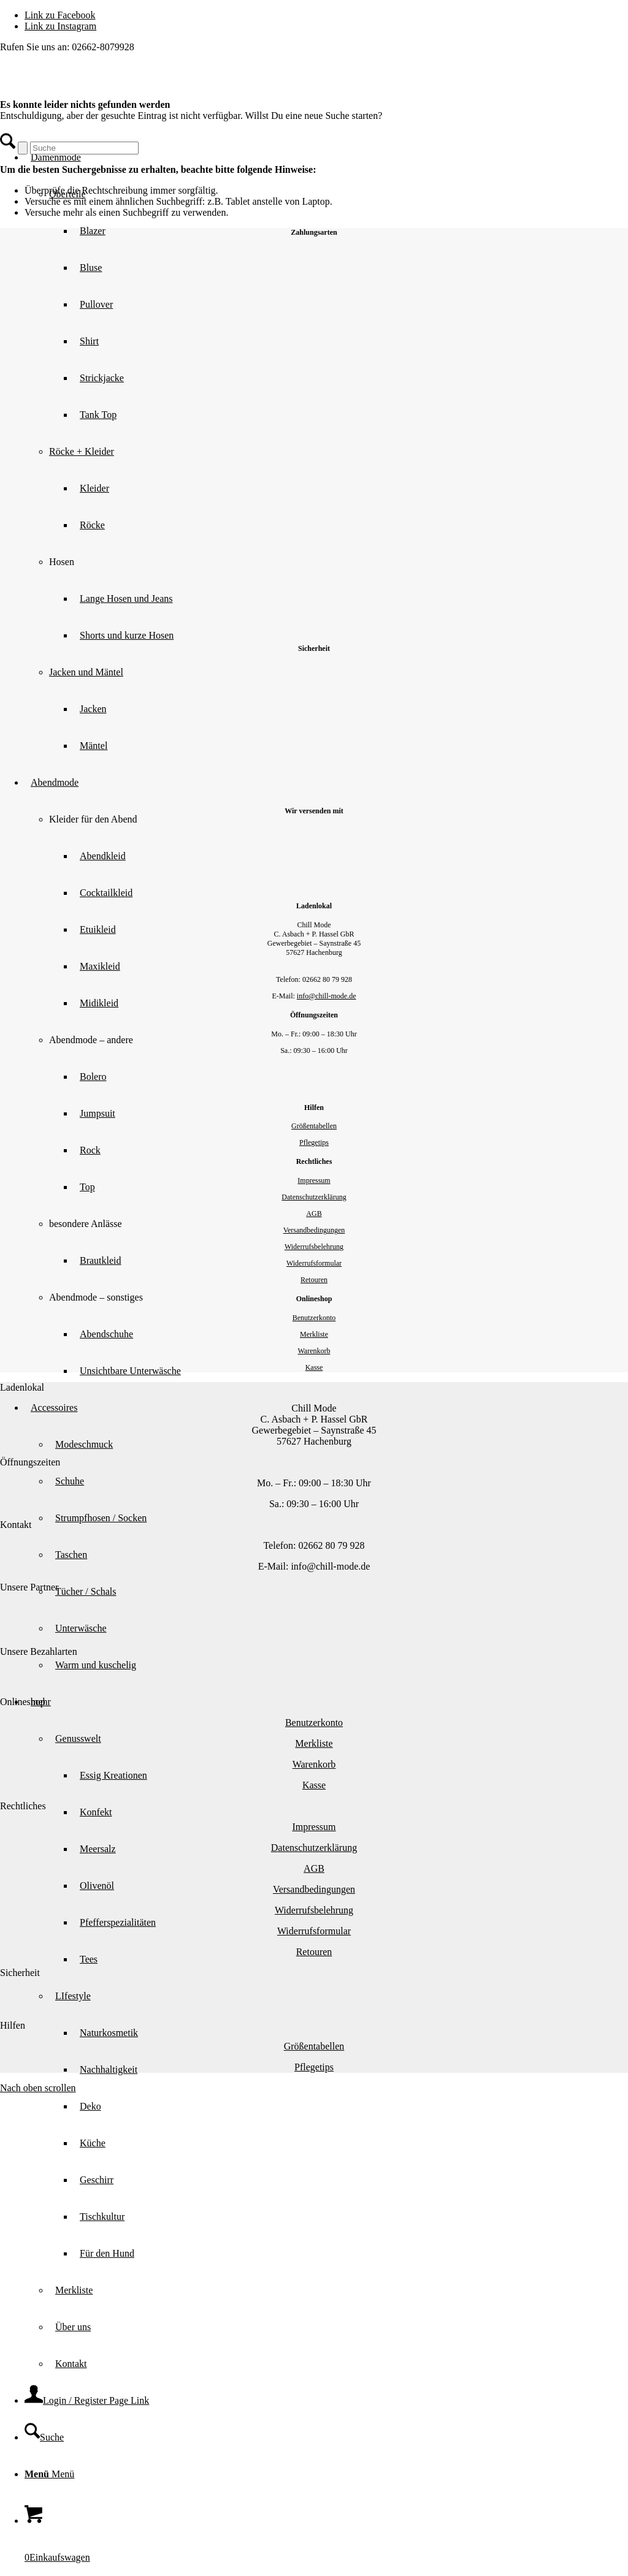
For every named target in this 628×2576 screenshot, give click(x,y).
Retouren (314, 1279)
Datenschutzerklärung (313, 1197)
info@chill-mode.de (326, 996)
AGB (313, 1213)
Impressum (313, 1180)
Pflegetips (314, 1142)
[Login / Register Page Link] (87, 2400)
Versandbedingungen (314, 1230)
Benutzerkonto (314, 1317)
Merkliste (314, 1334)
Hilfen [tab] (12, 2025)
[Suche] (44, 2437)
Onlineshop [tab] (22, 1701)
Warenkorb (313, 1351)
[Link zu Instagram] (60, 26)
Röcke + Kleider (81, 451)
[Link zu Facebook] (60, 15)
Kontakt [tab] (16, 1524)
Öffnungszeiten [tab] (30, 1462)
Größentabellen (314, 1126)
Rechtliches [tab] (23, 1806)
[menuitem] (338, 2125)
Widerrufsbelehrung (314, 1246)
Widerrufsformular (314, 1263)
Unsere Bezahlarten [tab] (38, 1651)
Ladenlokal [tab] (22, 1387)
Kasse (314, 1367)
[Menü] (49, 2474)
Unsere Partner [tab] (29, 1587)
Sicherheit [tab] (20, 1972)
